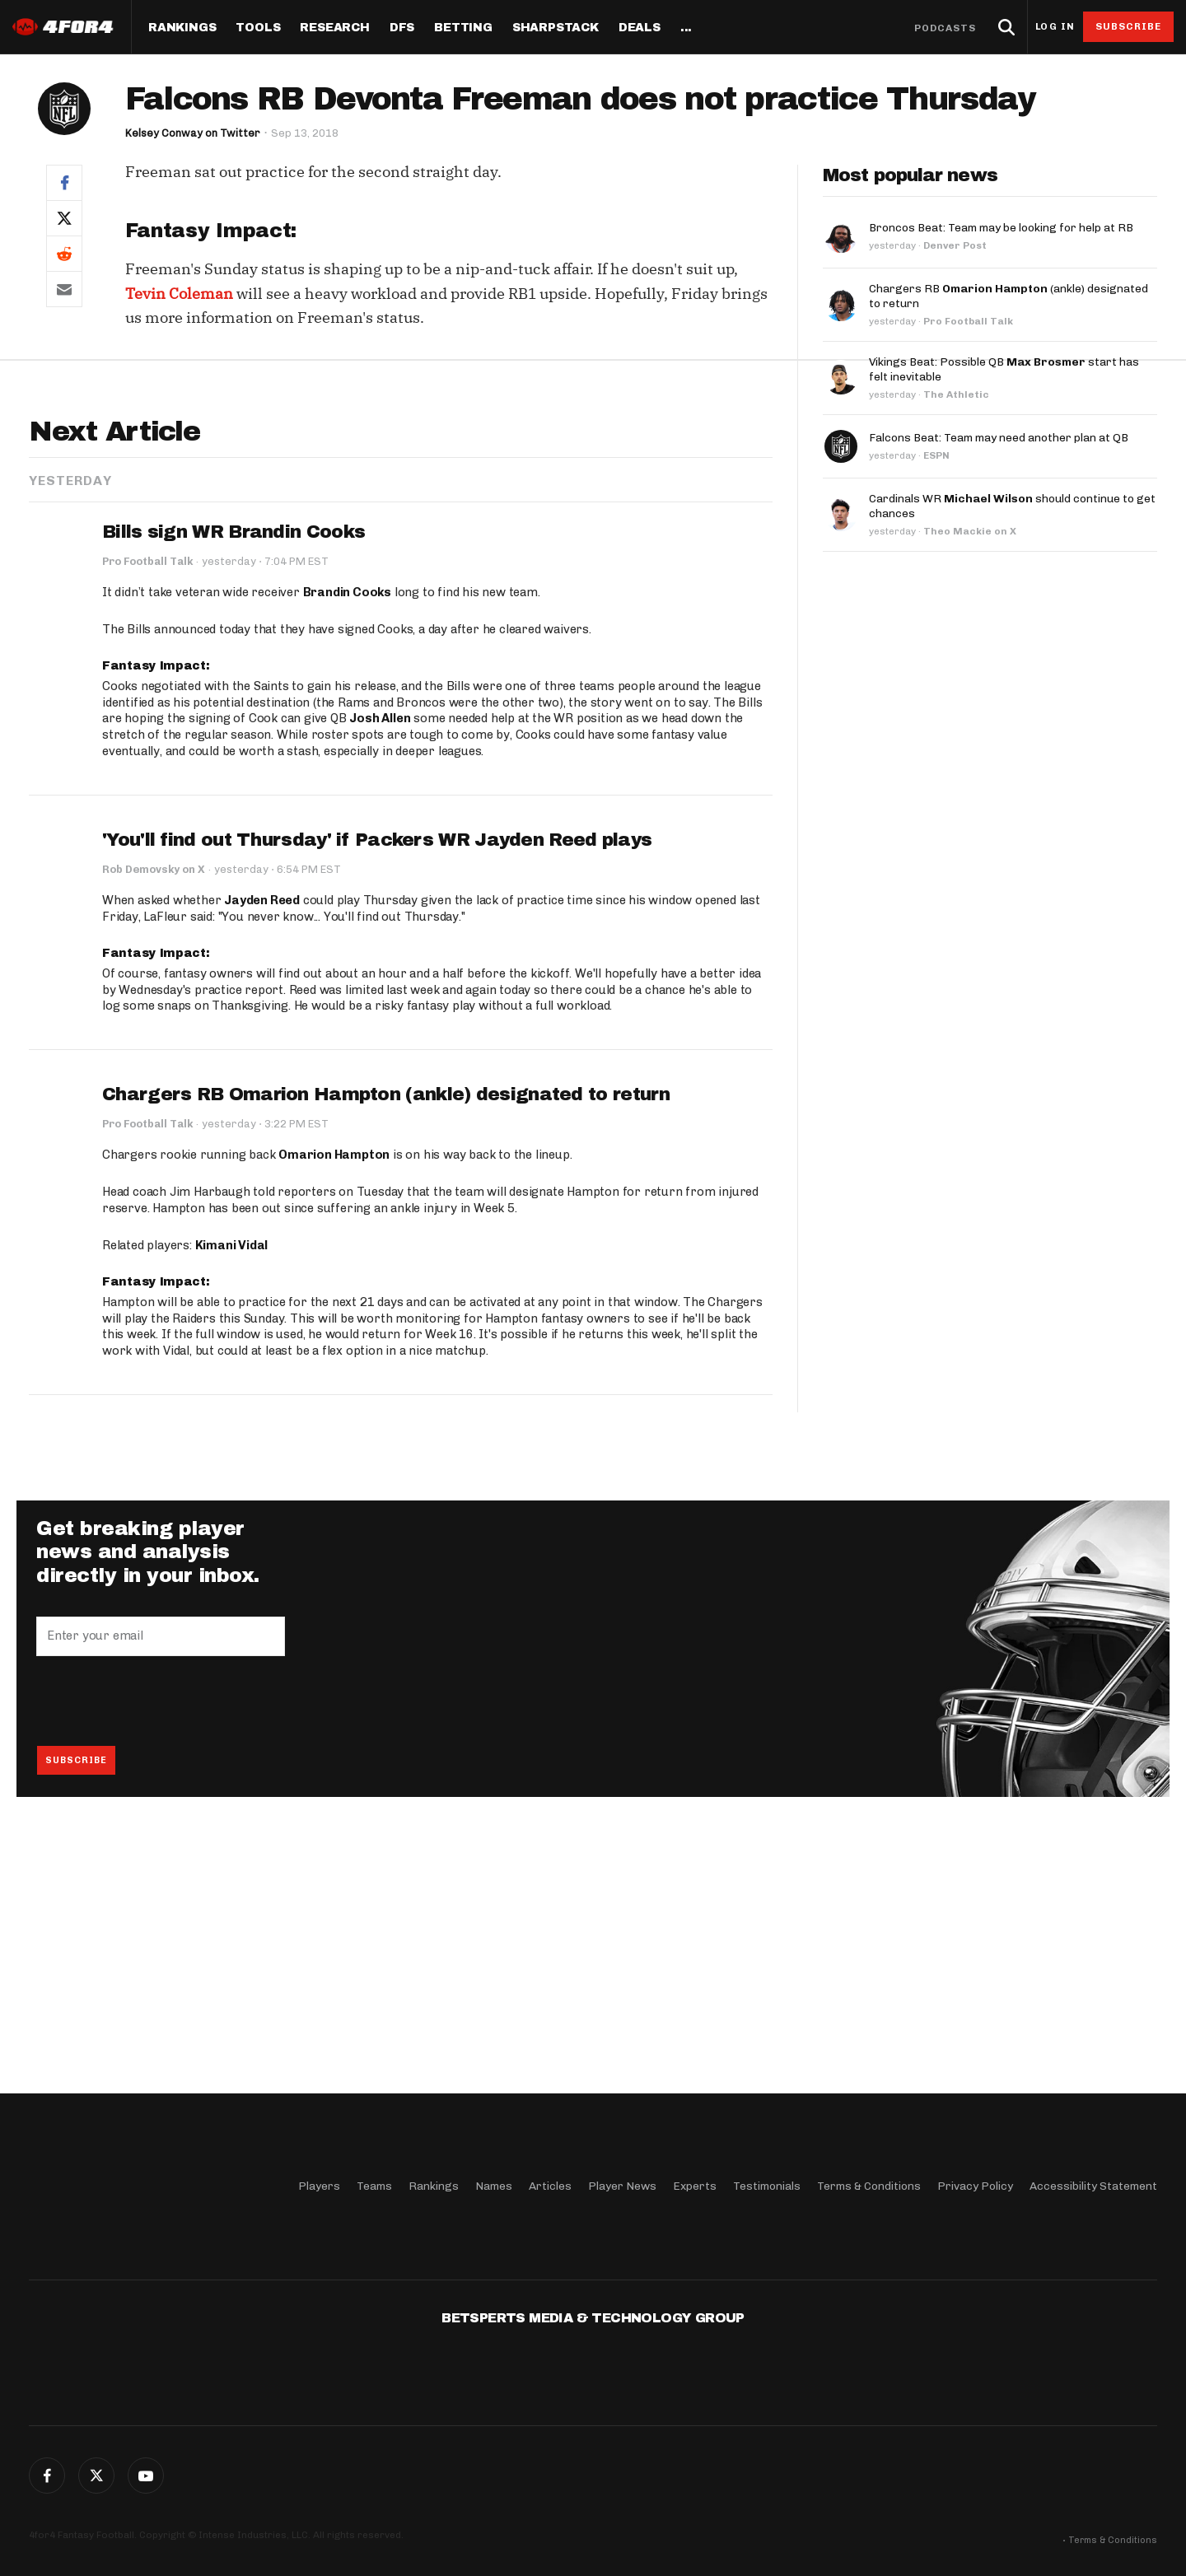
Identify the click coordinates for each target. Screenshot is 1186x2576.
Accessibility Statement (1093, 2186)
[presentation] (161, 1957)
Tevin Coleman (179, 293)
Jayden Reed (262, 1157)
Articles (550, 2186)
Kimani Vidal (231, 1502)
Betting (463, 28)
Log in (1055, 26)
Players (319, 2186)
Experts (695, 2186)
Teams (374, 2186)
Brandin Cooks (347, 849)
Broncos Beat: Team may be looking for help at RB (1001, 228)
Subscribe (1128, 26)
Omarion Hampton (334, 1411)
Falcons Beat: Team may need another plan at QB (998, 438)
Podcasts (945, 28)
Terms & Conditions (869, 2186)
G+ (145, 2475)
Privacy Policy (975, 2186)
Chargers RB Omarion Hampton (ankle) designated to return (386, 1352)
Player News (622, 2186)
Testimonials (767, 2186)
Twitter (96, 2475)
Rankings (182, 28)
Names (493, 2186)
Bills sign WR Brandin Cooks (233, 789)
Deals (640, 28)
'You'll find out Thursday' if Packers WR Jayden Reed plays (376, 1097)
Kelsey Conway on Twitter (192, 133)
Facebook (47, 2475)
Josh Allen (379, 975)
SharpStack (555, 28)
